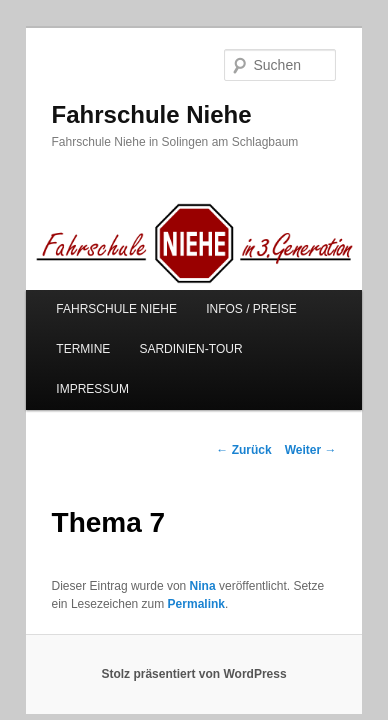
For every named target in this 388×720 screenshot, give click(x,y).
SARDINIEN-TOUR (168, 335)
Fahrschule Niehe (129, 86)
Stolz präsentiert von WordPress (193, 621)
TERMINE (61, 335)
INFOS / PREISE (229, 295)
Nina (181, 532)
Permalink (154, 550)
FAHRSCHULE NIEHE (94, 295)
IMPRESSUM (286, 335)
